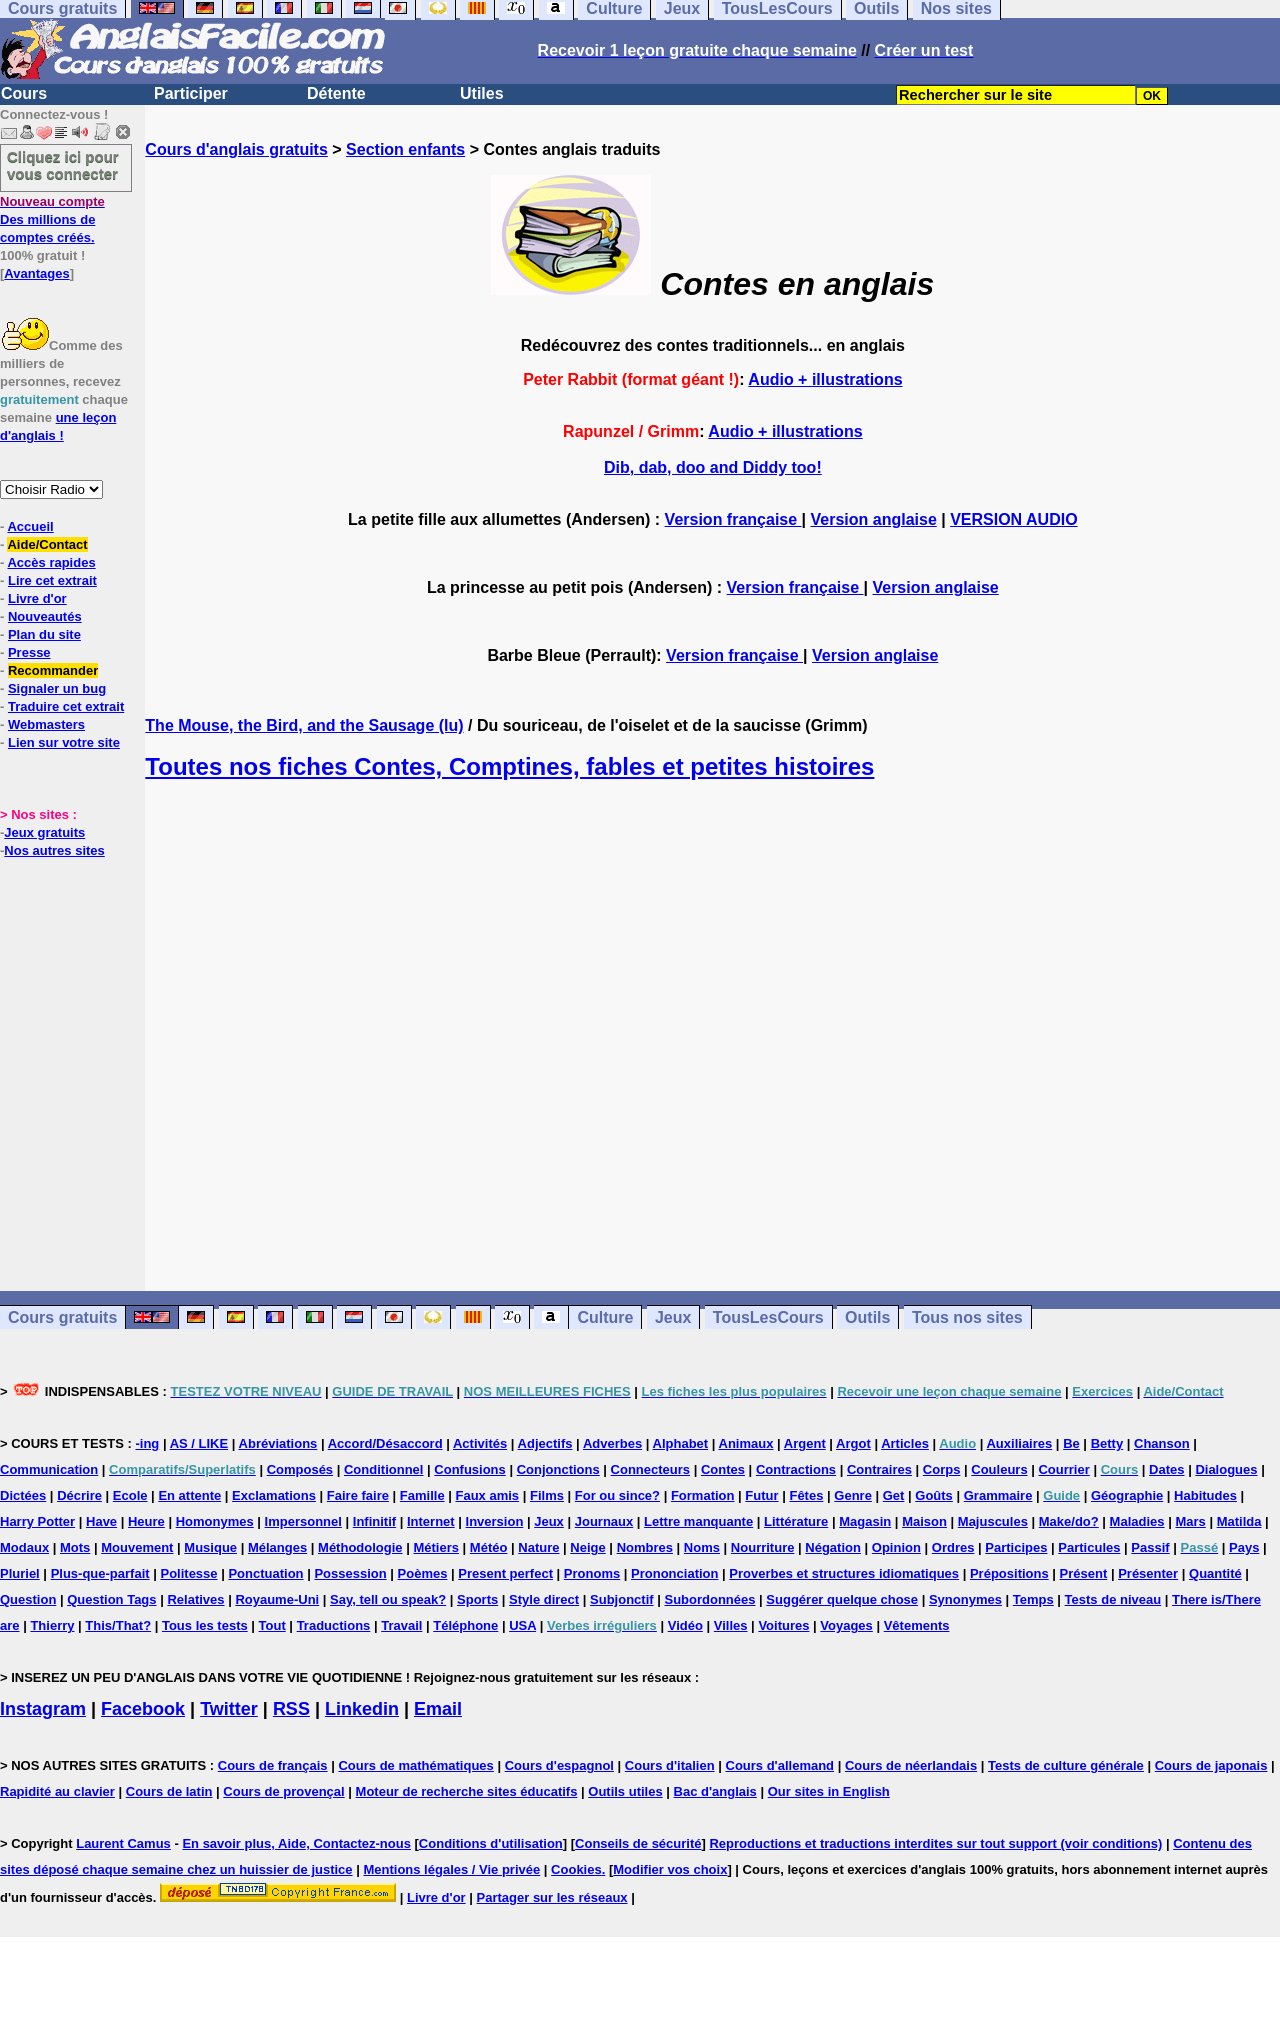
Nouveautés (45, 616)
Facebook (143, 1709)
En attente (189, 1495)
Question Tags (111, 1599)
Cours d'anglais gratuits (236, 149)
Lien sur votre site (64, 742)
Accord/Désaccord (385, 1443)
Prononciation (674, 1573)
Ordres (953, 1547)
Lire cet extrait (52, 580)
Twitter (229, 1709)
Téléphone (465, 1625)
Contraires (879, 1469)
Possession (350, 1573)
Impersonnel (303, 1521)
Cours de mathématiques (415, 1765)
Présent (1084, 1573)
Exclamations (274, 1495)
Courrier (1063, 1469)
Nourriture (763, 1547)
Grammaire (998, 1495)
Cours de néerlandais (911, 1765)
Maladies (1137, 1521)
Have (101, 1521)
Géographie (1127, 1495)
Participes (1016, 1547)
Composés (300, 1469)
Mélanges (277, 1547)
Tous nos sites (967, 1317)
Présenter (1148, 1573)
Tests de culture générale (1066, 1765)
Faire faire (358, 1495)
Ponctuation (265, 1573)
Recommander (53, 670)
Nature (538, 1547)
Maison (924, 1521)
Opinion (896, 1547)
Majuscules (993, 1521)
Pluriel (20, 1573)
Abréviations (278, 1443)
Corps (942, 1469)
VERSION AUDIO (1013, 519)
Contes (723, 1469)
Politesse (188, 1573)
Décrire (79, 1495)
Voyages (846, 1625)
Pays (1244, 1547)
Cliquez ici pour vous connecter (63, 165)
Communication (49, 1469)
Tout (272, 1625)
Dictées (23, 1495)
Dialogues (1226, 1469)
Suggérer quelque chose (842, 1599)
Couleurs (999, 1469)
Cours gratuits (62, 1317)
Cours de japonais (1211, 1765)
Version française (733, 519)
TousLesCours (768, 1317)
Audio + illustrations (825, 379)
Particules (1089, 1547)
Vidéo (685, 1625)
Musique (210, 1547)
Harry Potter (37, 1521)
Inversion (495, 1521)
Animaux (746, 1443)
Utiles (482, 93)
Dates (1166, 1469)
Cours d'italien (670, 1765)
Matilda (1239, 1521)
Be (1071, 1443)
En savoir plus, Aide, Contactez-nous (296, 1843)
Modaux (24, 1547)
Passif (1150, 1547)
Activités (480, 1443)
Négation (833, 1547)
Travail (401, 1625)
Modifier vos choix (670, 1869)
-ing (147, 1443)
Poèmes (423, 1573)
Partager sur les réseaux (552, 1897)
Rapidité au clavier (57, 1791)
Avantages (36, 273)
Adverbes (612, 1443)
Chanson (1162, 1443)
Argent (805, 1443)
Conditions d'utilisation (491, 1843)
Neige (587, 1547)
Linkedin (362, 1709)
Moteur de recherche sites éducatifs (467, 1791)
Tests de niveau (1113, 1599)
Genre (853, 1495)
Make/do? (1069, 1521)
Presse (29, 652)
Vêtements (917, 1625)
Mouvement (137, 1547)
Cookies (576, 1869)
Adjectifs (545, 1443)
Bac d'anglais (715, 1791)
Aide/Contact (47, 544)
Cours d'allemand (780, 1765)
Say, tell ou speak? (388, 1599)
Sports (477, 1599)
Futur (761, 1495)
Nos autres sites (54, 850)
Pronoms (592, 1573)
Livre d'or (37, 598)
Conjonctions (558, 1469)
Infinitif (374, 1521)
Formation (703, 1495)
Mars (1190, 1521)
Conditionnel (383, 1469)
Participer (191, 93)
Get (894, 1495)
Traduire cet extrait (66, 706)
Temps (1033, 1599)
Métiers (436, 1547)
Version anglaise (874, 519)
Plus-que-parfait (100, 1573)
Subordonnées (709, 1599)
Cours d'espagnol (559, 1765)
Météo (489, 1547)
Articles (905, 1443)
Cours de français (273, 1765)
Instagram (43, 1709)
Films (547, 1495)
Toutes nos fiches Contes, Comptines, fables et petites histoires (509, 766)
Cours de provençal (283, 1791)
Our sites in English (829, 1791)
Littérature (796, 1521)
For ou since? (617, 1495)
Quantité (1215, 1573)
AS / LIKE (199, 1443)
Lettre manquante (698, 1521)
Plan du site (44, 634)
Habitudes (1205, 1495)
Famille (422, 1495)
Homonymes (215, 1521)
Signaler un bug (57, 688)
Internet (431, 1521)
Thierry (52, 1625)
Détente (336, 93)
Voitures (783, 1625)
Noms (702, 1547)
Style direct (544, 1599)
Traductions (334, 1625)
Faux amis (488, 1495)
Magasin (865, 1521)
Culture (605, 1317)
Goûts (934, 1495)
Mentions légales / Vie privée (451, 1869)
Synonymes (965, 1599)
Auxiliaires (1019, 1443)
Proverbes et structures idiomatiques (844, 1573)
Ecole (130, 1495)
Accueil (30, 526)
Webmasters (46, 724)
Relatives (195, 1599)
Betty (1107, 1443)
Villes (731, 1625)
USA (522, 1625)
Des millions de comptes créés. (52, 219)
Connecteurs (650, 1469)
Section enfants (405, 149)
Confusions (470, 1469)
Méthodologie (360, 1547)
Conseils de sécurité (638, 1843)
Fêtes (806, 1495)
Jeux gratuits (44, 832)
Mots (75, 1547)
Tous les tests (205, 1625)
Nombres (645, 1547)
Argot (853, 1443)
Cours (24, 93)
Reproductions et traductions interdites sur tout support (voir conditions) (935, 1843)
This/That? (118, 1625)
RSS (291, 1709)
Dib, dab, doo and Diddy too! (713, 467)
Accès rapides (51, 562)
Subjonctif (622, 1599)
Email (438, 1709)
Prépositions (1009, 1573)
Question (28, 1599)
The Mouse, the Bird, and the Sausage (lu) (304, 725)
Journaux (604, 1521)
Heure (146, 1521)
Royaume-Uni (277, 1599)
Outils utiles (625, 1791)
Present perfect (505, 1573)
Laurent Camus (123, 1843)
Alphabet (681, 1443)
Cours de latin (169, 1791)
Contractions (796, 1469)
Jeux (673, 1317)
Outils (867, 1317)
